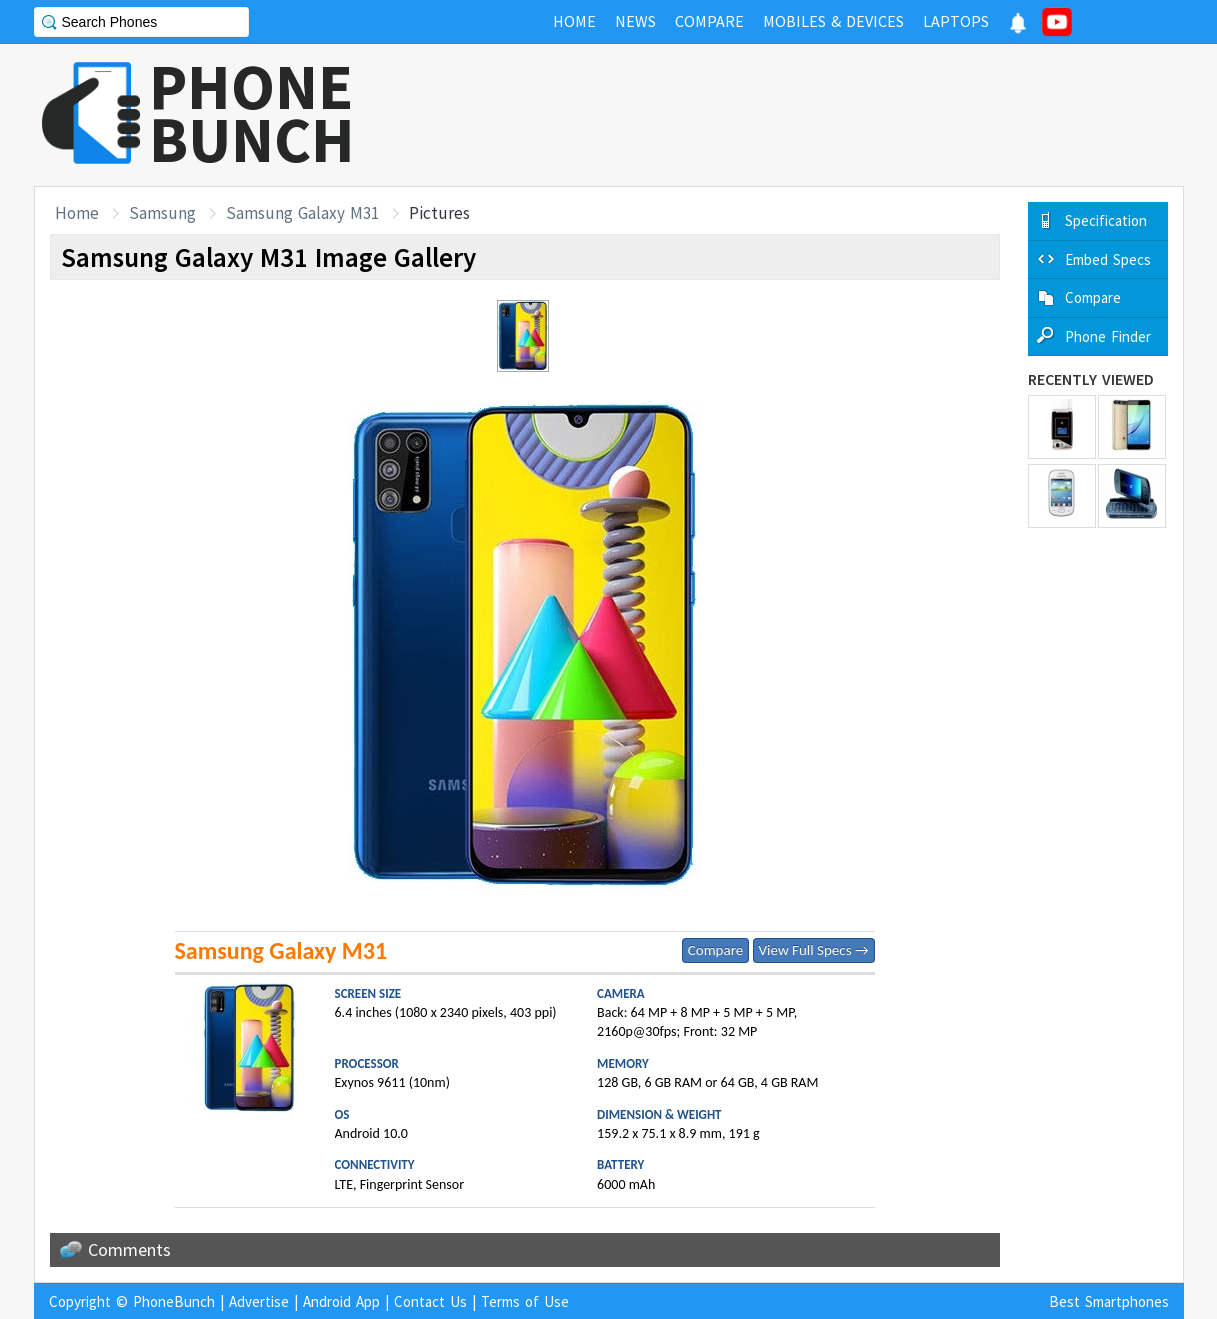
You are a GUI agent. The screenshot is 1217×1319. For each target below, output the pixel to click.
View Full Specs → (814, 950)
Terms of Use (525, 1301)
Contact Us (430, 1301)
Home (77, 213)
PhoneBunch (174, 1301)
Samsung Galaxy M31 (302, 213)
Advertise (259, 1301)
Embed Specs (1108, 259)
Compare (715, 950)
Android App (341, 1301)
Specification (1106, 220)
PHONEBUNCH (252, 113)
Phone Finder (1108, 336)
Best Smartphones (1109, 1301)
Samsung (162, 213)
